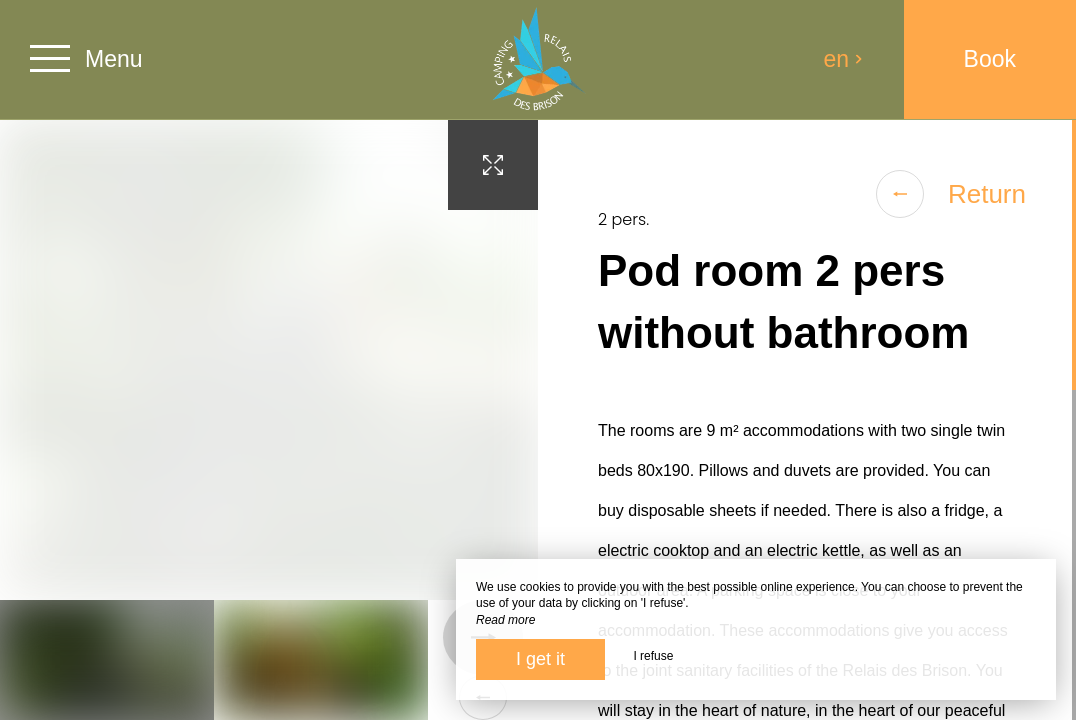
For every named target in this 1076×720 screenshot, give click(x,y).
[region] (807, 420)
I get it (540, 659)
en (844, 59)
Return (951, 194)
